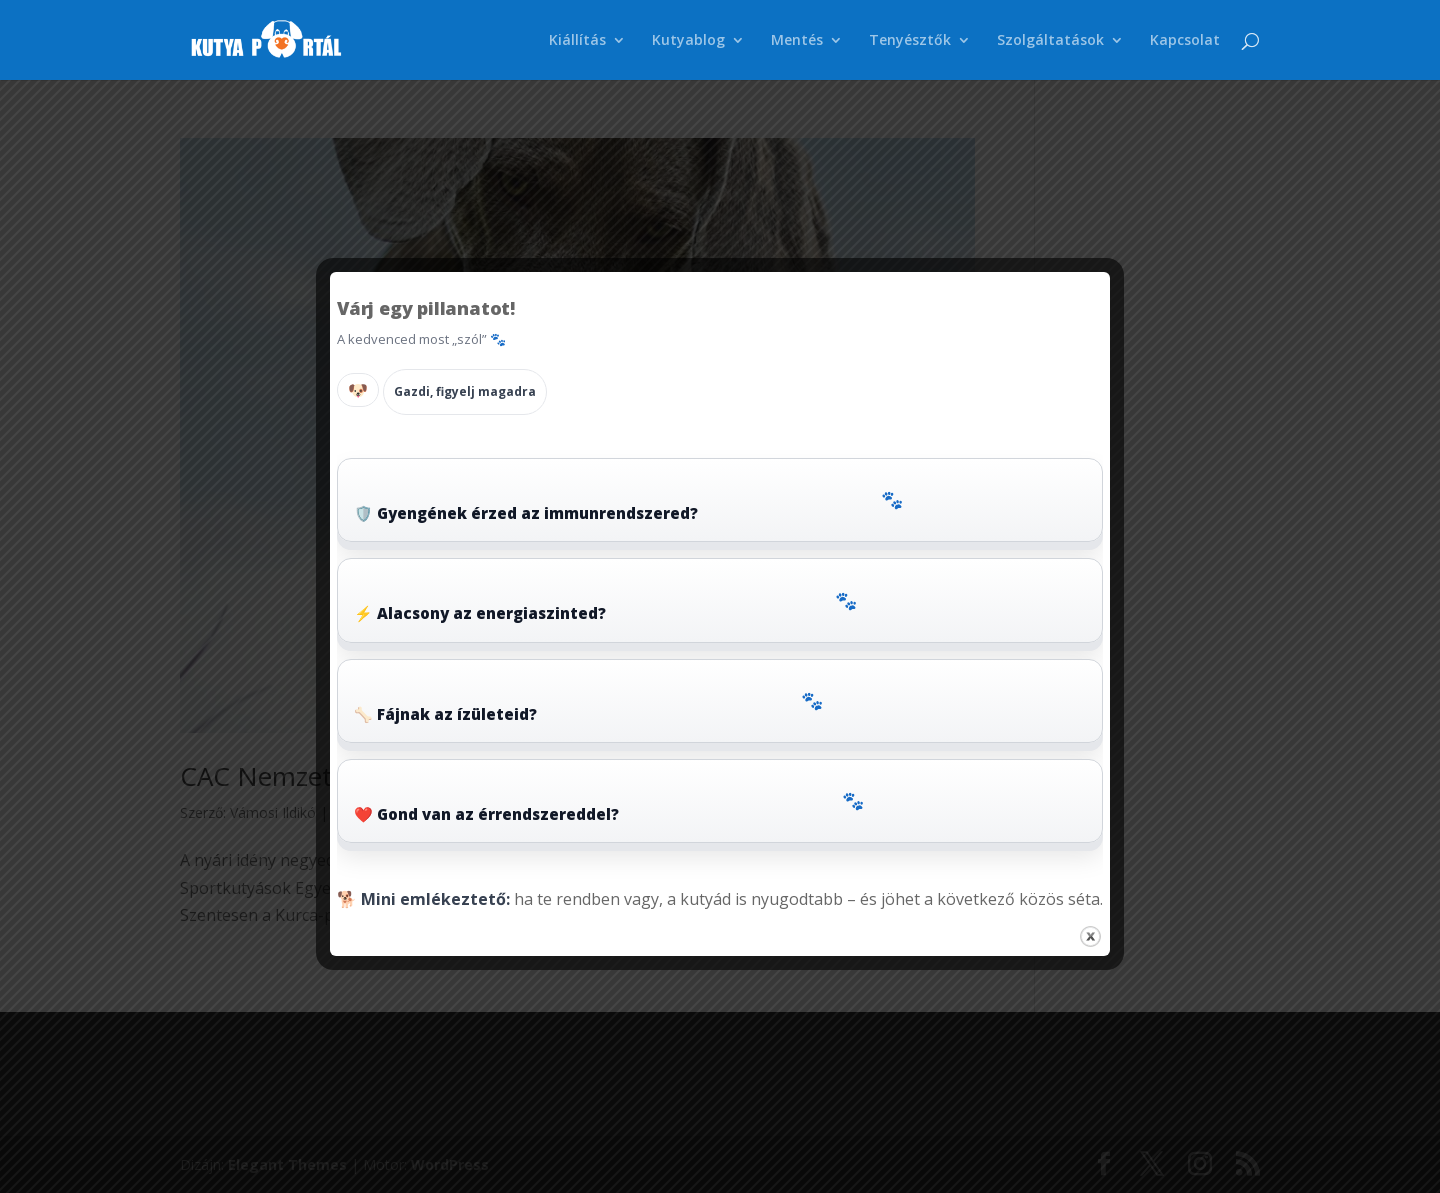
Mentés (797, 41)
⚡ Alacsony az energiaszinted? (605, 605)
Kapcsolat (1185, 41)
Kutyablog (688, 41)
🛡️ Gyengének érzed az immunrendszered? (628, 504)
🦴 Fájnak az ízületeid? (588, 705)
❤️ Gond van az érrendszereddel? (609, 805)
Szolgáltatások (1050, 41)
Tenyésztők (910, 41)
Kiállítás (577, 41)
